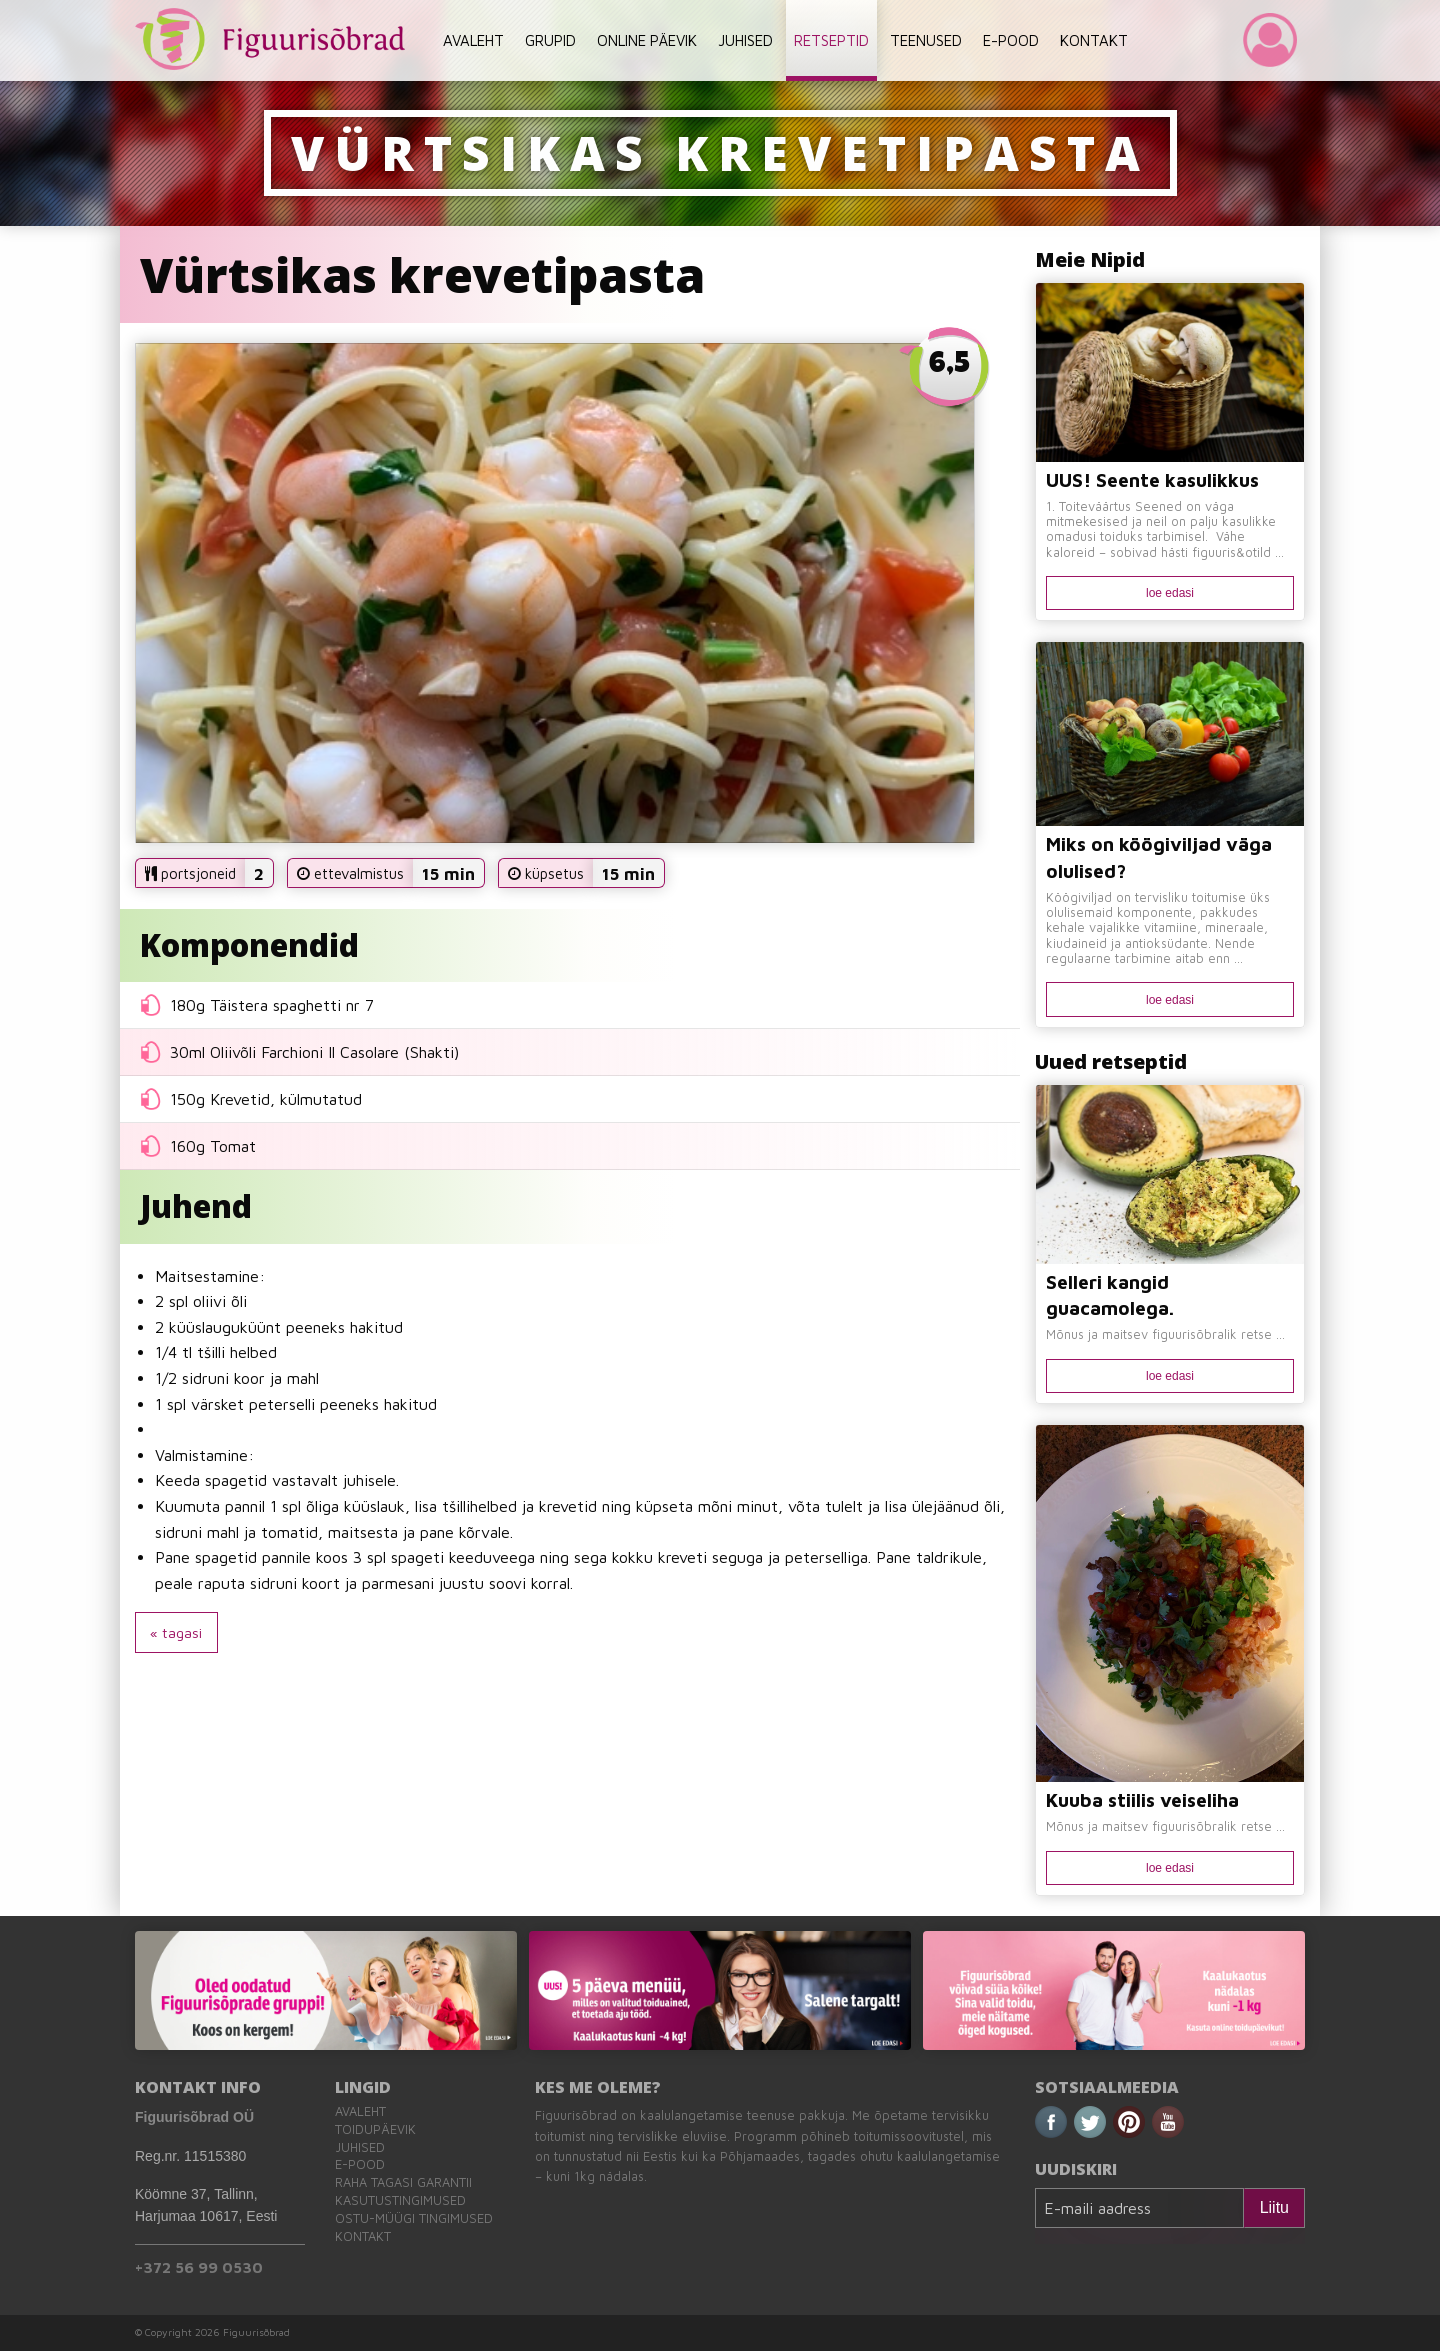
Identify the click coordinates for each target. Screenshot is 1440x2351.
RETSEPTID (831, 40)
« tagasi (176, 1632)
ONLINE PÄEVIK (647, 40)
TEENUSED (926, 40)
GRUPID (550, 40)
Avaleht (360, 2111)
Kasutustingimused (400, 2200)
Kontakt (363, 2236)
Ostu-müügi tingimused (414, 2218)
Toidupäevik (375, 2129)
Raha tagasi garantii (403, 2182)
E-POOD (1011, 40)
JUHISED (745, 40)
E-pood (360, 2164)
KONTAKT (1094, 40)
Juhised (360, 2147)
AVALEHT (473, 40)
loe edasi (1170, 593)
